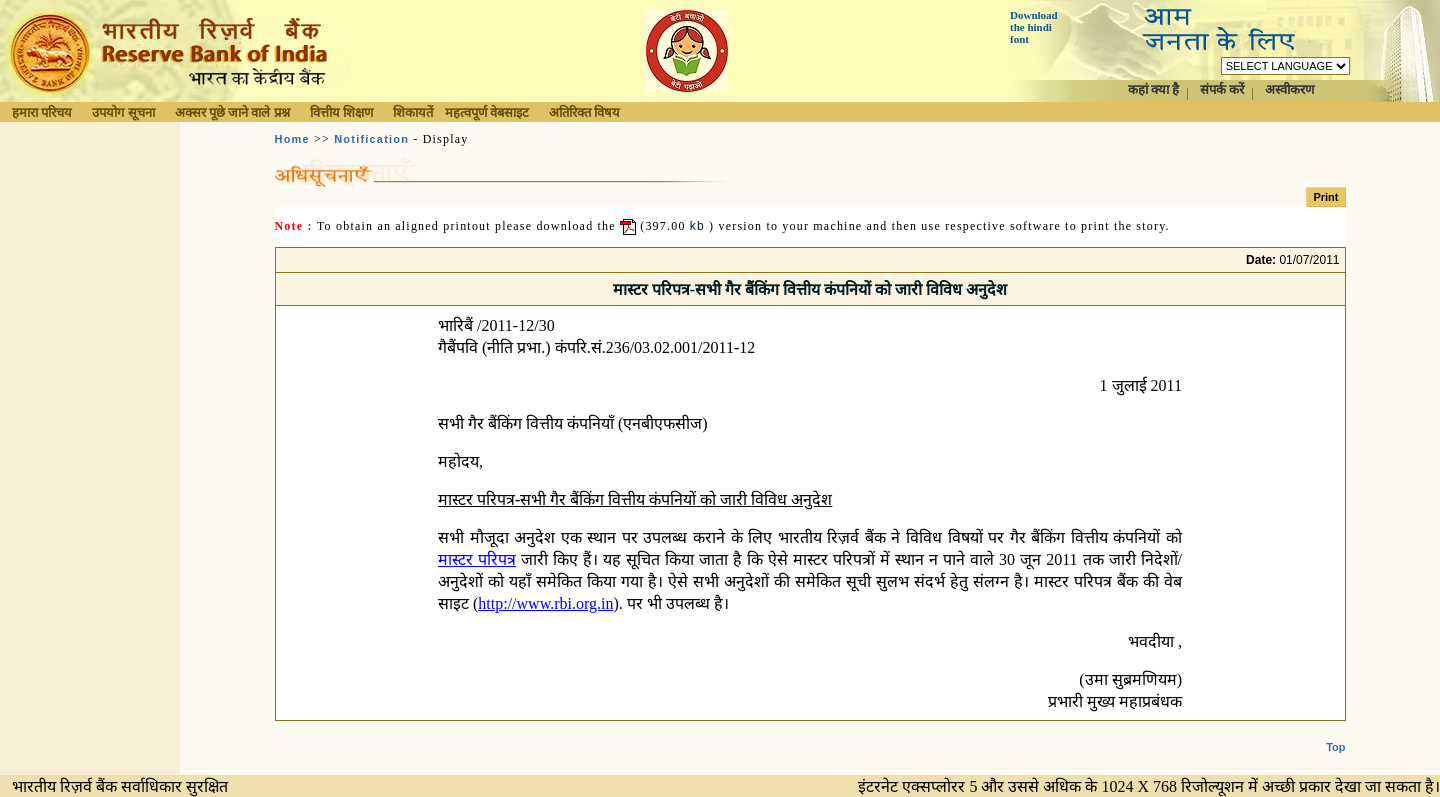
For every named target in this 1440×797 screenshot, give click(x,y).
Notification (371, 139)
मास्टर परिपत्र (477, 559)
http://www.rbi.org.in (545, 603)
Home (292, 139)
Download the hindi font (1034, 27)
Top (1335, 731)
